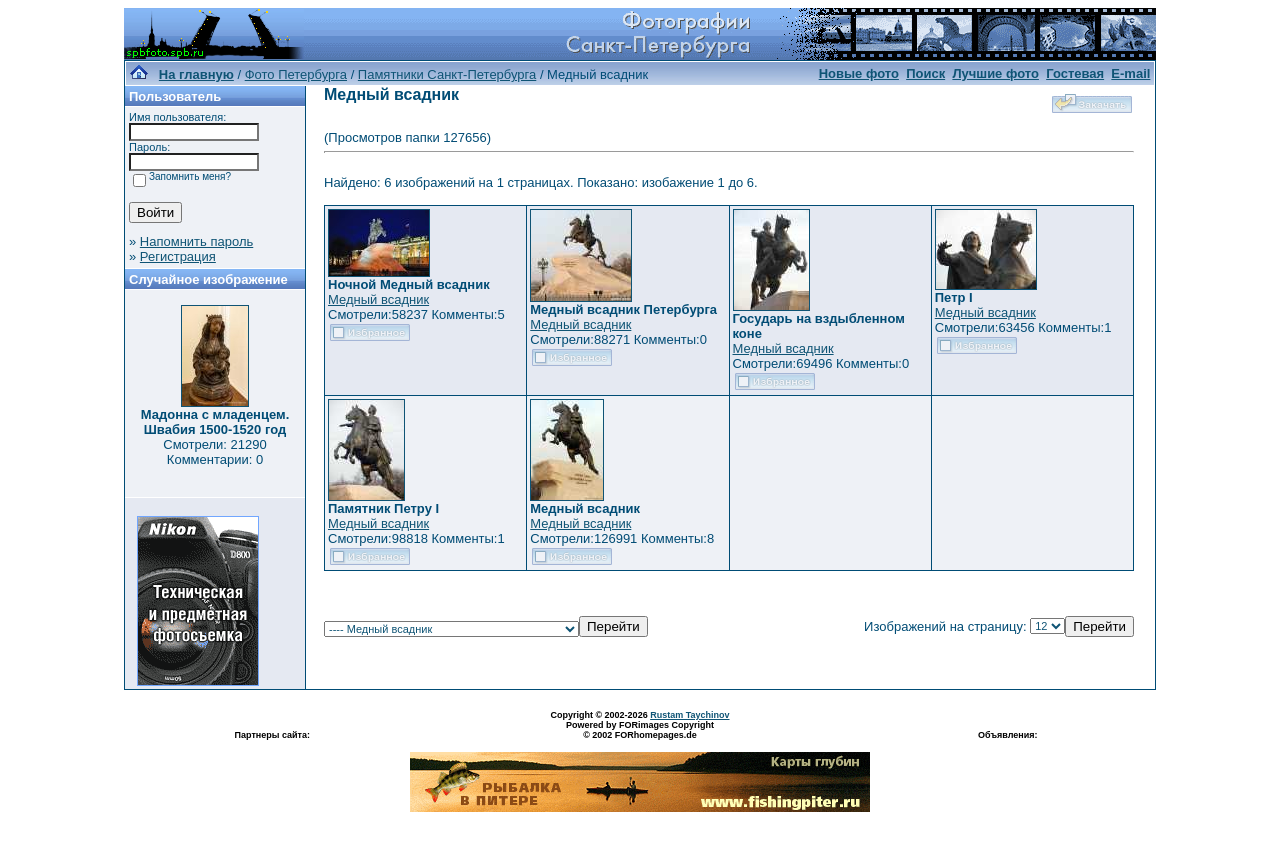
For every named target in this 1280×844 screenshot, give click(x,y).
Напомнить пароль (196, 241)
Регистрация (178, 256)
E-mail (1130, 73)
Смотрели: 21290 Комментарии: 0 (214, 452)
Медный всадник (378, 299)
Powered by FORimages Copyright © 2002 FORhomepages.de (640, 730)
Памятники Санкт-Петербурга (447, 74)
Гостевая (1075, 73)
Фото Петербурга (296, 74)
